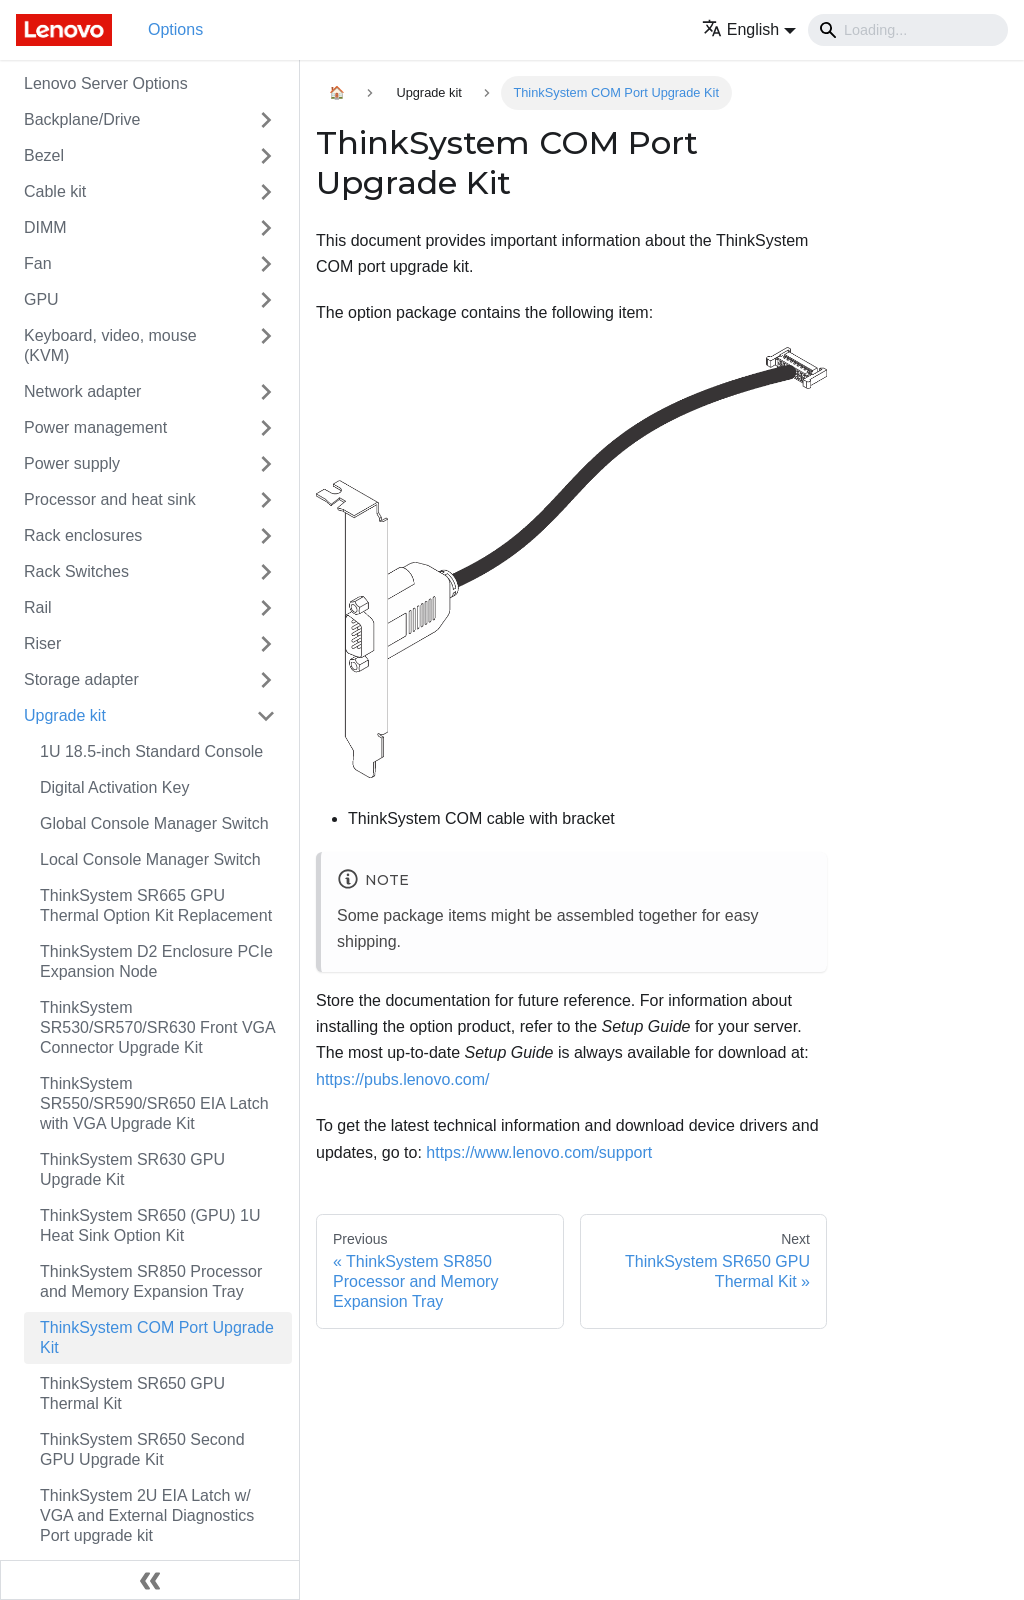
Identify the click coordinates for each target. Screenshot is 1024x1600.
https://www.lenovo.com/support (539, 1152)
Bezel (44, 155)
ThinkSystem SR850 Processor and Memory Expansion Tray (151, 1281)
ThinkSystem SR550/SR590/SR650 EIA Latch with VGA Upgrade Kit (154, 1103)
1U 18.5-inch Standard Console (151, 751)
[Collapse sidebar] (150, 1580)
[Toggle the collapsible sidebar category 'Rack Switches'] (266, 572)
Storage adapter (81, 679)
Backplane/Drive (82, 119)
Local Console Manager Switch (150, 859)
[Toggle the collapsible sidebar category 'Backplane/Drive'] (266, 120)
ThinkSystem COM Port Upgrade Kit (157, 1337)
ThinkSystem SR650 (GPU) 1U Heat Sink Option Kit (150, 1225)
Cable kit (55, 191)
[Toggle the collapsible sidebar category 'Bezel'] (266, 156)
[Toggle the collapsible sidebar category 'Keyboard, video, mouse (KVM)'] (266, 346)
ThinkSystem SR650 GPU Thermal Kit (132, 1393)
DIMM (45, 227)
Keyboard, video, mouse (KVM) (110, 345)
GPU (41, 299)
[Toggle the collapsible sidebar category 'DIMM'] (266, 228)
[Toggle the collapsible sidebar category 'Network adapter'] (266, 392)
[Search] (908, 30)
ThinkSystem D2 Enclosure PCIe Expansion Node (156, 961)
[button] (749, 29)
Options (175, 29)
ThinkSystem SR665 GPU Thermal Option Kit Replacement (156, 905)
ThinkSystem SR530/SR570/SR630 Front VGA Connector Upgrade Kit (157, 1027)
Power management (95, 427)
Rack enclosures (83, 535)
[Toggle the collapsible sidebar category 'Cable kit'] (266, 192)
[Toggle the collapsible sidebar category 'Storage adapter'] (266, 680)
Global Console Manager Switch (154, 823)
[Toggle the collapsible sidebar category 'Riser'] (266, 644)
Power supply (72, 463)
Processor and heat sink (110, 499)
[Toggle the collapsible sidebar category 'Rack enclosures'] (266, 536)
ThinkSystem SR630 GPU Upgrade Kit (132, 1169)
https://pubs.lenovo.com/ (402, 1079)
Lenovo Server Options (106, 83)
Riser (42, 643)
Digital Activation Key (114, 787)
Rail (38, 607)
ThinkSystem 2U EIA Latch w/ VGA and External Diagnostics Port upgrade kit (147, 1515)
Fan (38, 263)
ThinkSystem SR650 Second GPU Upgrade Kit (142, 1449)
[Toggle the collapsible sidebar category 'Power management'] (266, 428)
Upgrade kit (65, 715)
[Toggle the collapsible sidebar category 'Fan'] (266, 264)
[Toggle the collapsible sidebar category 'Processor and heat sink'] (266, 500)
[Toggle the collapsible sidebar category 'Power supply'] (266, 464)
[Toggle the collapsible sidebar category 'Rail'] (266, 608)
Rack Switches (76, 571)
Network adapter (82, 391)
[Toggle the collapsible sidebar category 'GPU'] (266, 300)
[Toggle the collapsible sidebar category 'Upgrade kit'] (266, 716)
